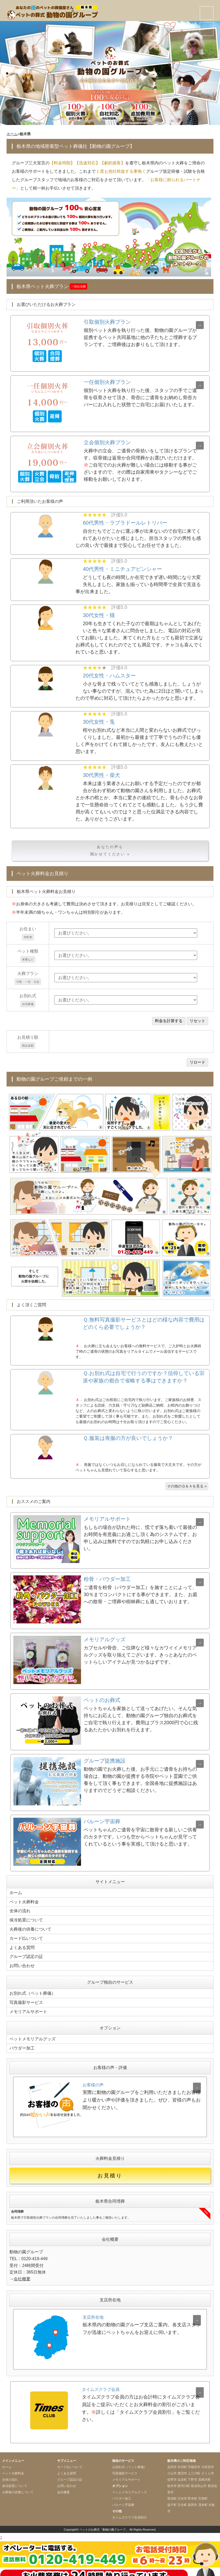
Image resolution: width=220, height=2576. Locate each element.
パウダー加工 (22, 2042)
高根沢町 (204, 2473)
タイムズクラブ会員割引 (129, 2511)
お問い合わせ (22, 1962)
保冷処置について (26, 1918)
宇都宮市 (194, 2461)
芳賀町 (203, 2492)
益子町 (172, 2498)
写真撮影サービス (26, 1997)
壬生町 (182, 2498)
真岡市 (192, 2498)
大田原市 (207, 2461)
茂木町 (203, 2498)
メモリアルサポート (28, 2006)
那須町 (172, 2492)
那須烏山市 (199, 2479)
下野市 (192, 2473)
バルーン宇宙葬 (123, 2498)
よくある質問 (22, 1944)
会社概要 (22, 2273)
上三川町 (194, 2467)
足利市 (172, 2461)
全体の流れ (19, 1910)
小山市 (172, 2467)
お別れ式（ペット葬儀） (32, 1989)
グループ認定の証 (26, 1953)
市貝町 (182, 2461)
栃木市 (172, 2479)
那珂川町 (184, 2479)
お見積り (110, 2169)
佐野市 (172, 2473)
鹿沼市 (182, 2467)
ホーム (12, 134)
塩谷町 (182, 2473)
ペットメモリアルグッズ (32, 2033)
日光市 (182, 2492)
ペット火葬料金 (24, 1901)
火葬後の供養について (30, 1927)
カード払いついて (26, 1936)
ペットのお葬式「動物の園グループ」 (103, 2523)
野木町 (192, 2492)
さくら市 (207, 2467)
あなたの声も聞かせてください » (110, 850)
